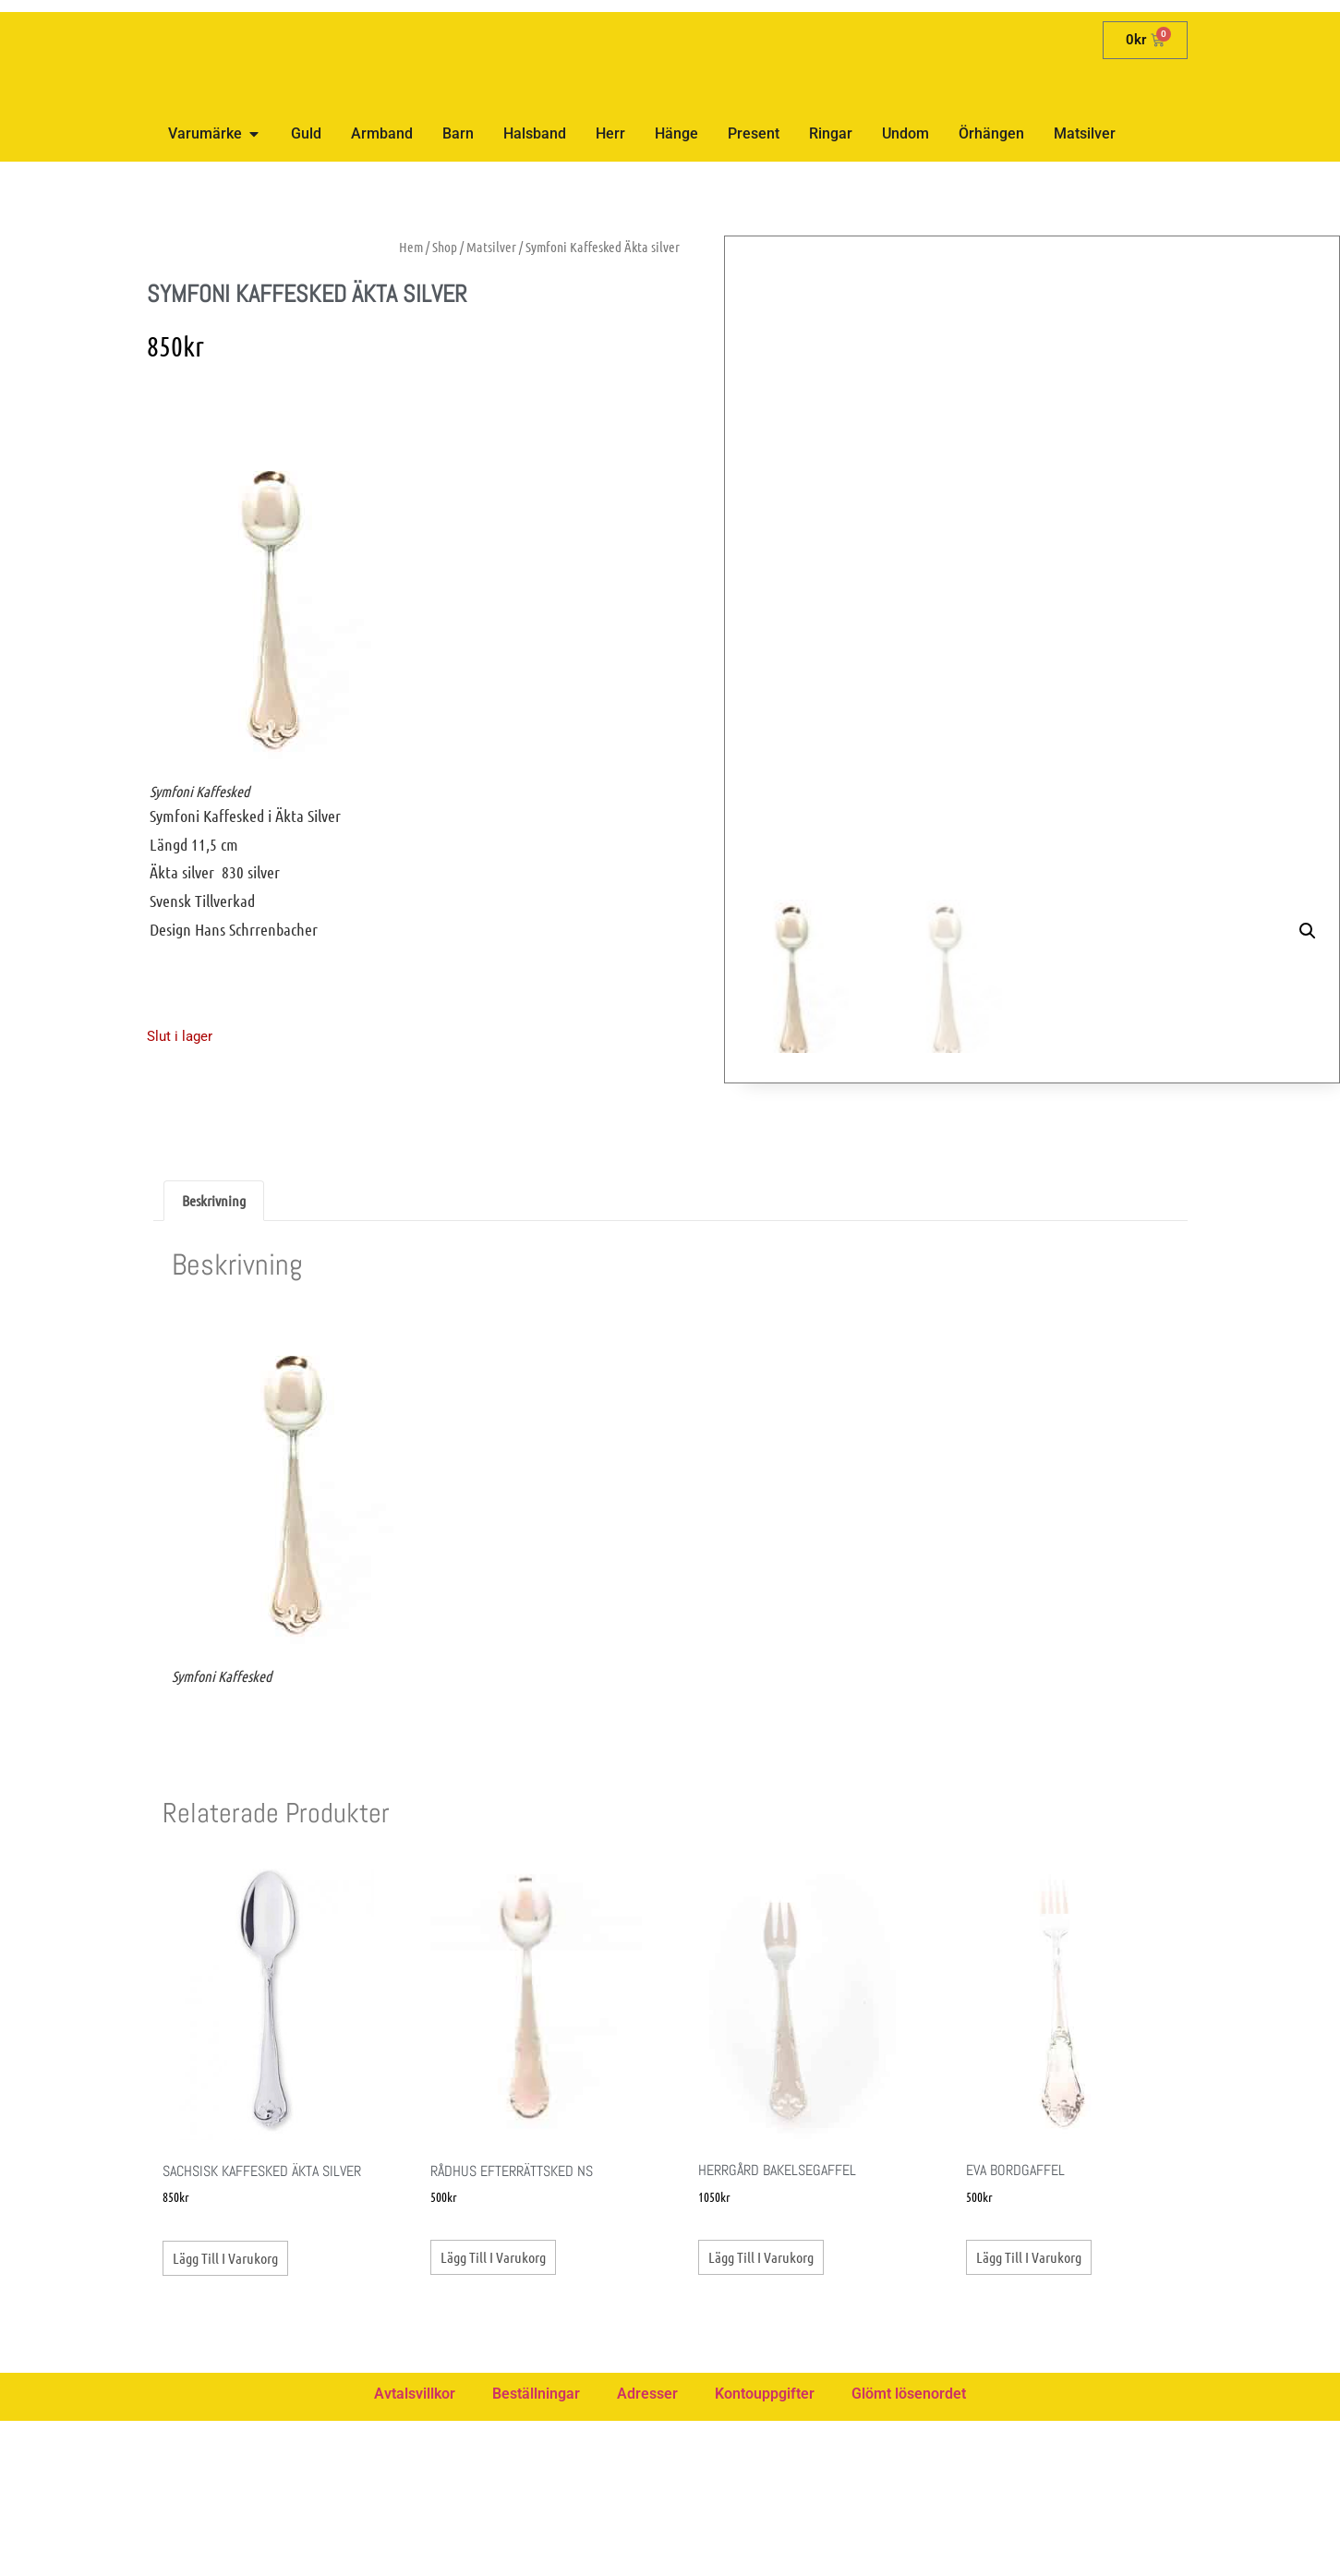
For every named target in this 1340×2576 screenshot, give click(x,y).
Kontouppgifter (765, 2549)
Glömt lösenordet (908, 2549)
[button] (1307, 267)
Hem (411, 246)
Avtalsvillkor (414, 2549)
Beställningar (536, 2549)
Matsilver (491, 246)
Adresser (647, 2549)
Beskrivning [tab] (214, 1356)
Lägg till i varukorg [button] (225, 2413)
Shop (444, 246)
